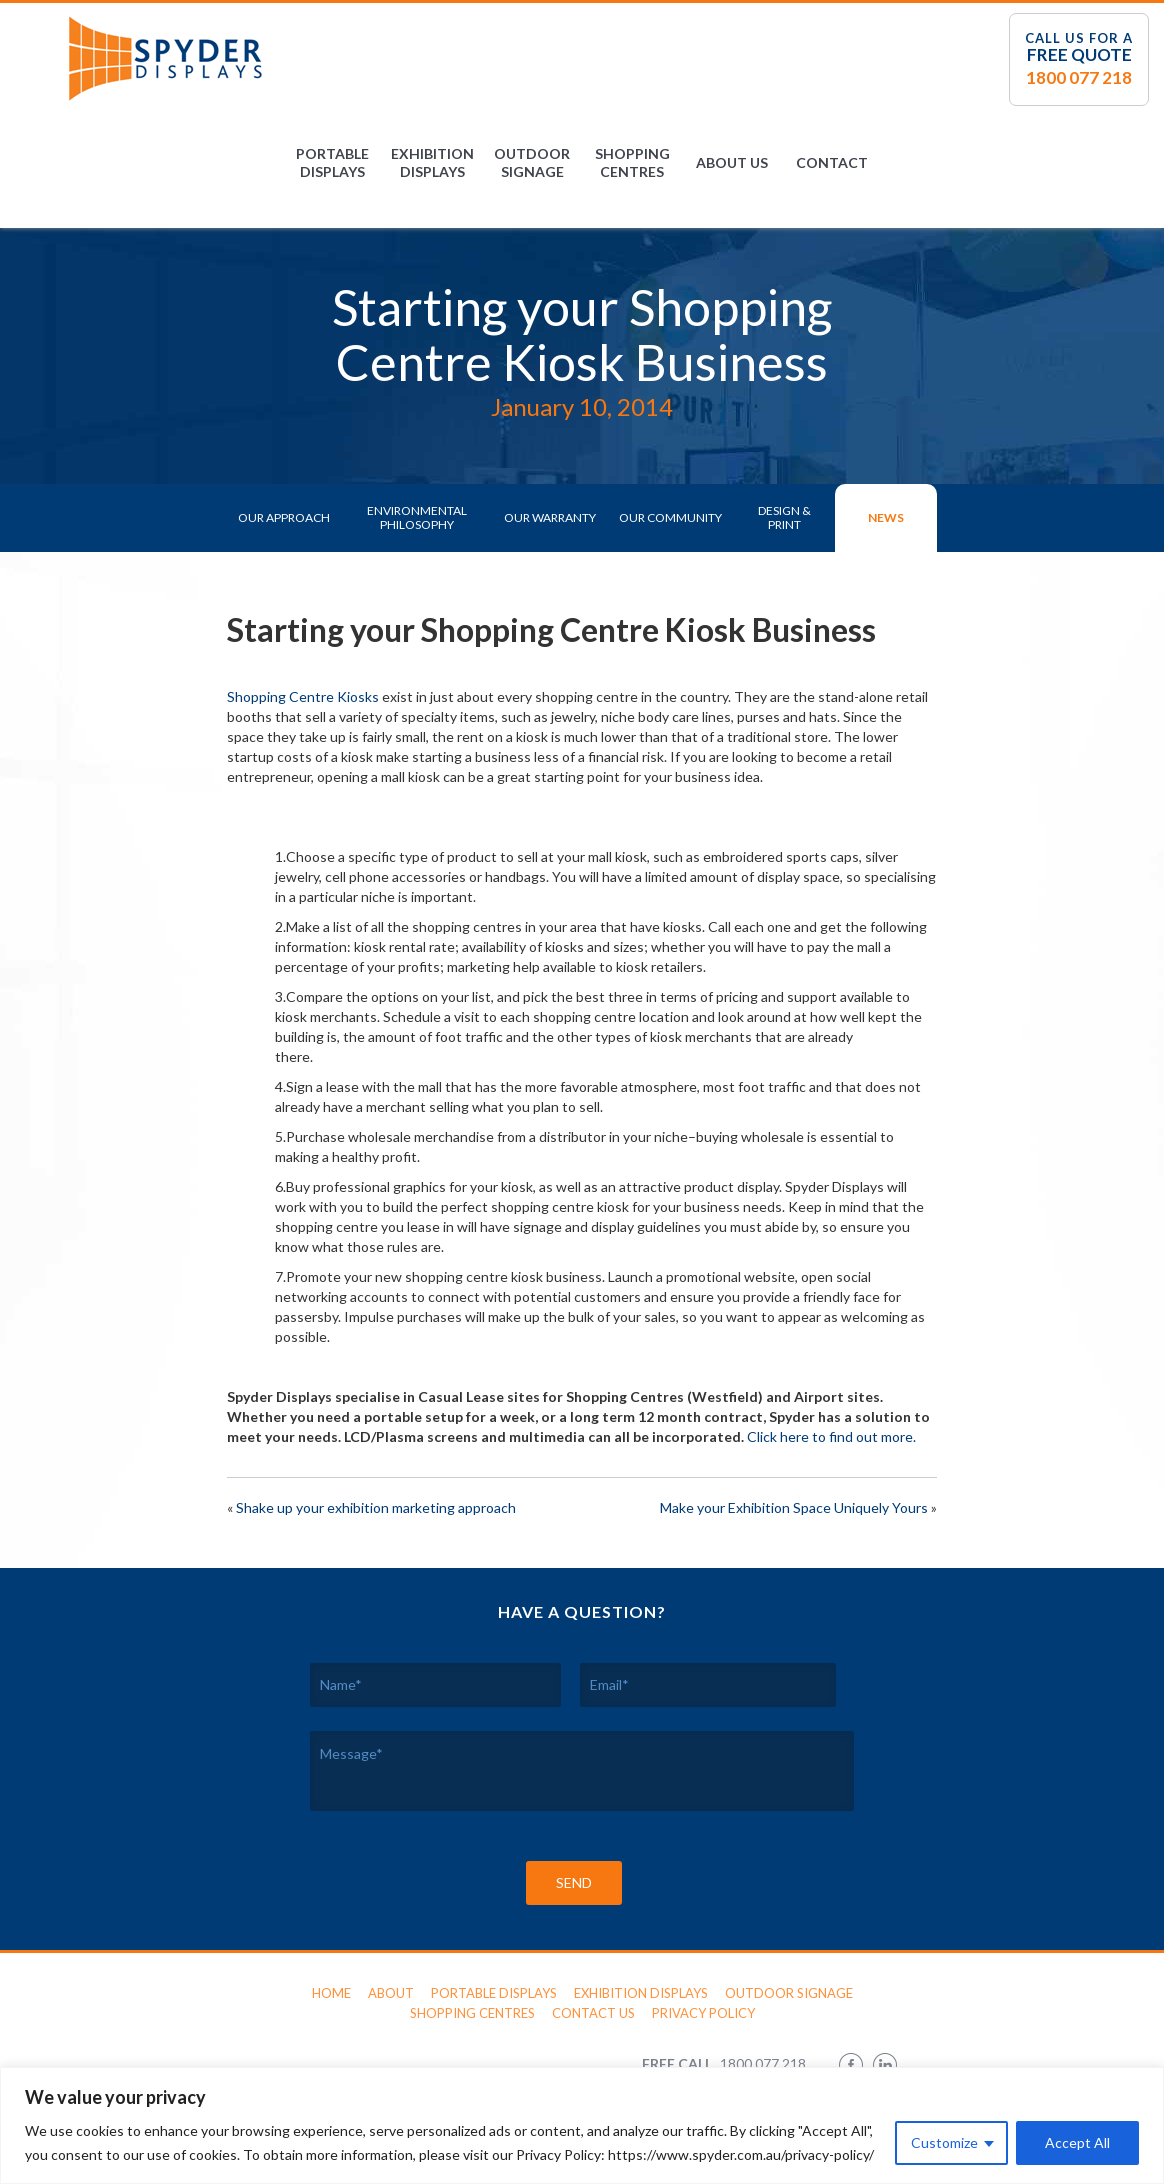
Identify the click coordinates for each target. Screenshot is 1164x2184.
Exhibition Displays (432, 162)
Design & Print (784, 517)
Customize (944, 2142)
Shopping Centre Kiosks (303, 696)
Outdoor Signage (532, 162)
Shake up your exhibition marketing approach (376, 1507)
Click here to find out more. (831, 1436)
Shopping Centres (632, 162)
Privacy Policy (703, 2013)
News (886, 517)
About (391, 1993)
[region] (582, 2125)
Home (331, 1993)
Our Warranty (550, 517)
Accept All (1077, 2142)
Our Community (670, 517)
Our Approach (284, 517)
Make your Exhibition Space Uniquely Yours (794, 1507)
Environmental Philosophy (417, 517)
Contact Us (593, 2013)
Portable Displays (332, 162)
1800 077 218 (1079, 77)
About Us (732, 162)
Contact (832, 162)
